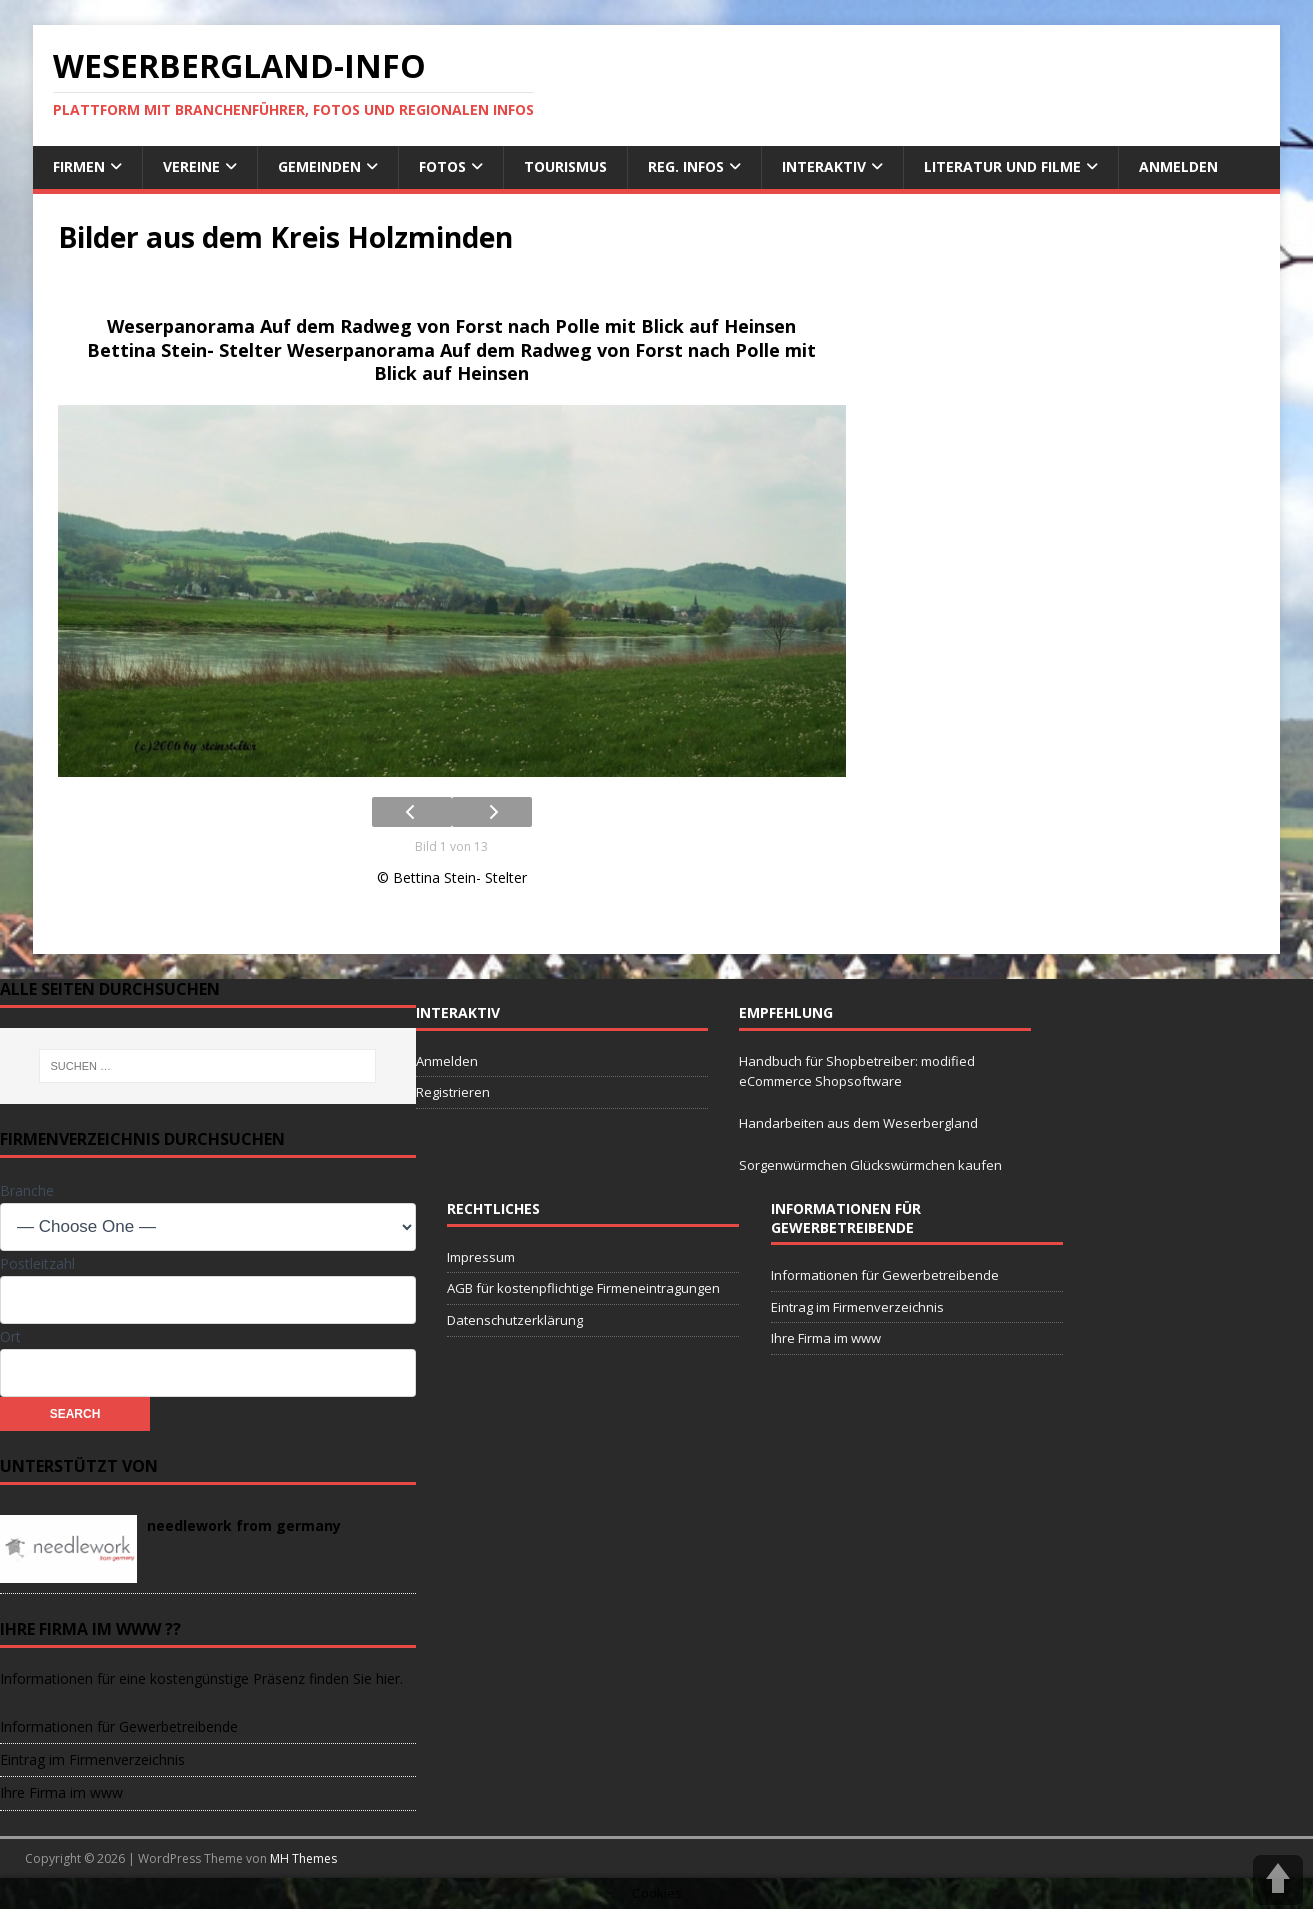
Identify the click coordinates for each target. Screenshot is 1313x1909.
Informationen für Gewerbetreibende (885, 1275)
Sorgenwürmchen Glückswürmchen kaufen (870, 1165)
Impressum (481, 1257)
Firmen (79, 166)
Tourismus (565, 166)
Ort (10, 1336)
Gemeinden (319, 166)
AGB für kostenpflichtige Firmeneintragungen (583, 1288)
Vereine (191, 166)
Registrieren (453, 1092)
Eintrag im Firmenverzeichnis (857, 1307)
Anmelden (1178, 166)
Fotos (442, 166)
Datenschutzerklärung (515, 1320)
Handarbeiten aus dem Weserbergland (858, 1123)
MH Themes (303, 1858)
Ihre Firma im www (826, 1338)
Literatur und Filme (1002, 166)
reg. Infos (686, 166)
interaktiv (824, 166)
